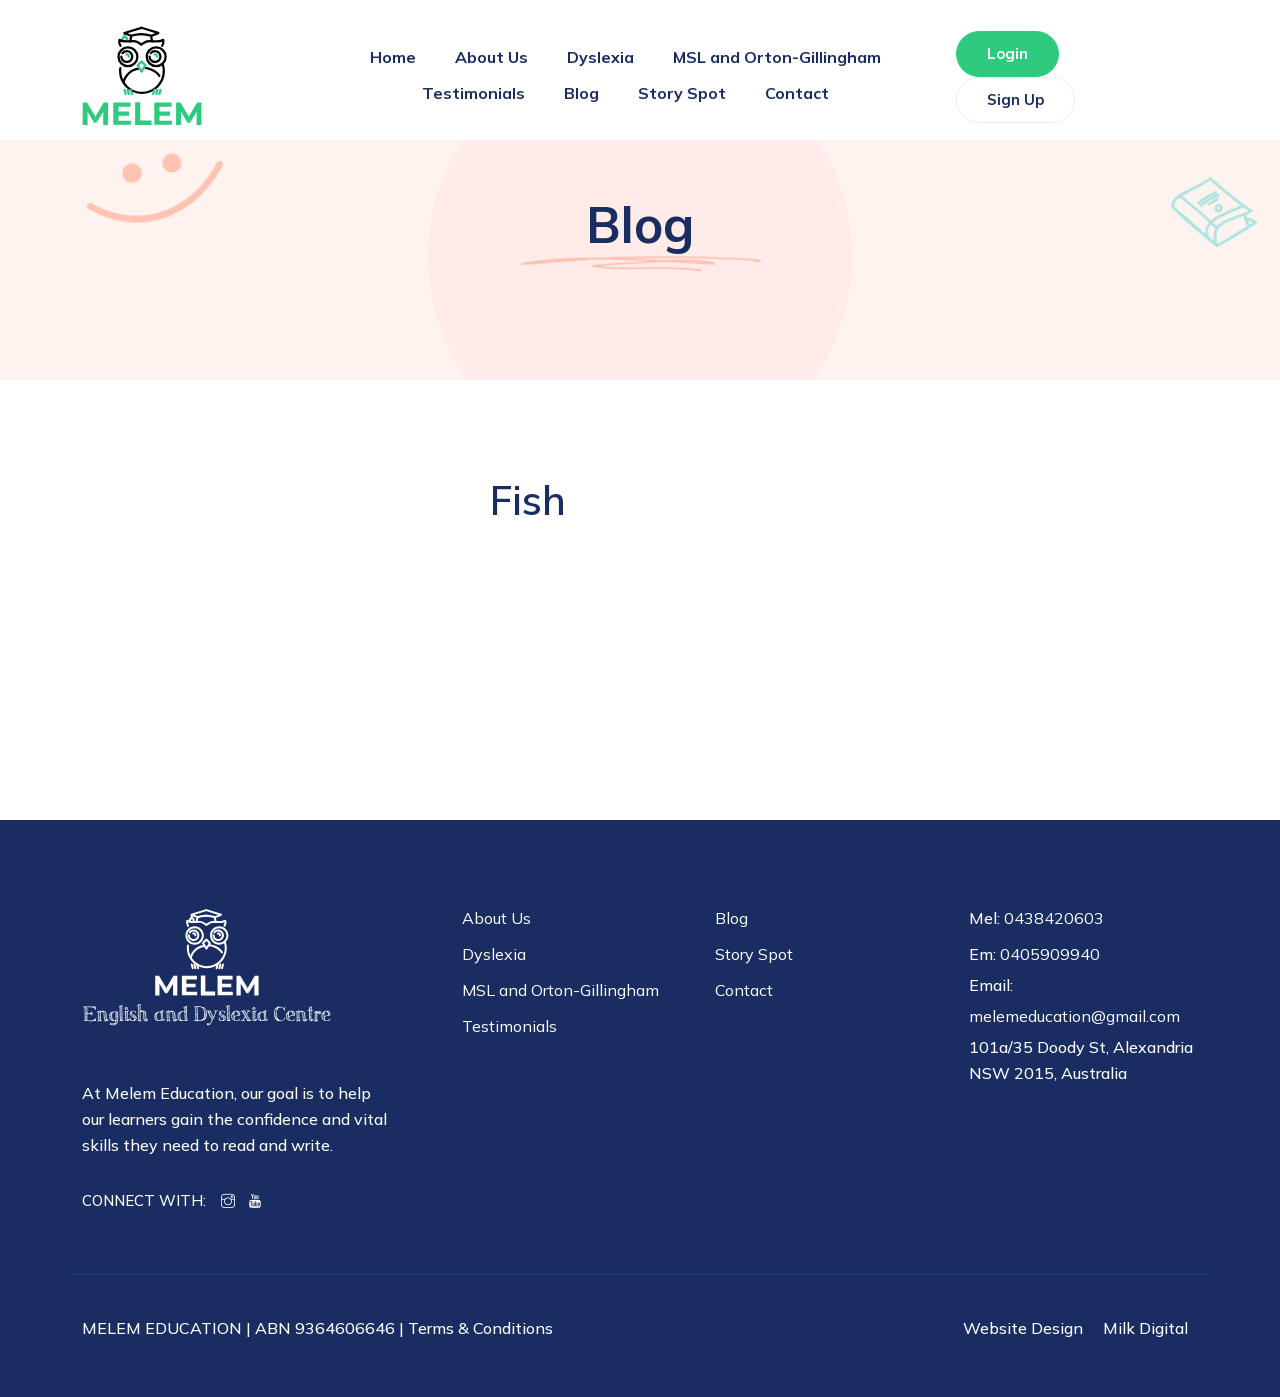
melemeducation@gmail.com (1074, 1016)
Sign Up (1015, 99)
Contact (797, 93)
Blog (581, 93)
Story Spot (682, 93)
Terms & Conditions (480, 1328)
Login (1007, 53)
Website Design (1023, 1328)
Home (393, 57)
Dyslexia (600, 57)
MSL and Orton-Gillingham (777, 57)
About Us (491, 57)
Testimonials (473, 93)
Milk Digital (1145, 1328)
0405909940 (1050, 954)
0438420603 (1054, 918)
